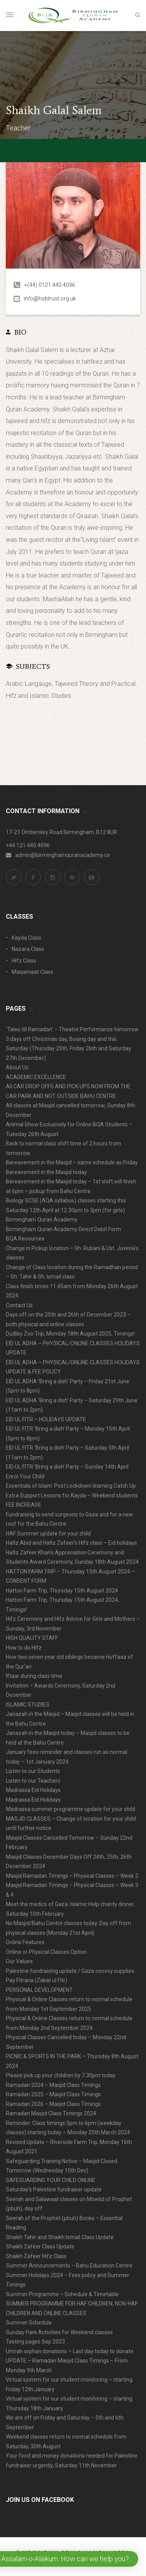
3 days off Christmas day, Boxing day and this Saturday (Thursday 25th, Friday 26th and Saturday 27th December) (68, 1048)
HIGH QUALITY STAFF (32, 1638)
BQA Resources (25, 1238)
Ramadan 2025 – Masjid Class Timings (53, 2094)
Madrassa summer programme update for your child (70, 1809)
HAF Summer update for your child (48, 1533)
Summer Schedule (29, 2322)
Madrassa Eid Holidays (33, 1790)
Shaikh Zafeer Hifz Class (36, 2256)
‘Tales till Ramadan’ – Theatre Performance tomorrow (72, 1029)
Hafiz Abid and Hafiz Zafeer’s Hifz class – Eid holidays (71, 1543)
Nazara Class (28, 949)
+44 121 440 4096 (28, 845)
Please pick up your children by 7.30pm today (61, 2075)
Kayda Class (26, 938)
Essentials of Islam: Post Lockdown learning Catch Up (71, 1486)
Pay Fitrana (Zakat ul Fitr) (36, 1980)
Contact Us (19, 1305)
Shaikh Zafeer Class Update (40, 2246)
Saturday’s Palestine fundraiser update (54, 2189)
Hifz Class (24, 961)
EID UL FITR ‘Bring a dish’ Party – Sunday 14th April (67, 1467)
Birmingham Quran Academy (41, 1219)
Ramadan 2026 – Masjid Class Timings (53, 2104)
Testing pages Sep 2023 (35, 2341)
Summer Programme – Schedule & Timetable (62, 2294)
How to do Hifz (24, 1647)
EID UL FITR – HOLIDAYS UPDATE (46, 1419)
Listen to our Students (33, 1771)
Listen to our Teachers (33, 1781)
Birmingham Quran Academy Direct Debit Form (63, 1229)
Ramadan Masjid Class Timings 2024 (51, 2113)
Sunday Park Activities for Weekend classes (59, 2332)
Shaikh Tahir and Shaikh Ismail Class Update (60, 2237)
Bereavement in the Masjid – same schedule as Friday (72, 1162)
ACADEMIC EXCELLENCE (36, 1077)
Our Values (19, 1961)
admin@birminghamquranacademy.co (58, 855)
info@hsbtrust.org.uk (45, 298)
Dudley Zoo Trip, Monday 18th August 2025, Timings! (70, 1333)
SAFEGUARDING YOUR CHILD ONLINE (50, 2180)
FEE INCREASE (23, 1505)
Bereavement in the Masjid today (46, 1172)
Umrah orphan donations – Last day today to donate (70, 2351)
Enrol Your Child (25, 1476)
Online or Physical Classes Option (46, 1952)
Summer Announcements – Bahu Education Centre (69, 2265)
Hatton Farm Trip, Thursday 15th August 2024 (62, 1590)
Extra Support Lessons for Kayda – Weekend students (72, 1495)
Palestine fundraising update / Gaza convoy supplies (70, 1971)
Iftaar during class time (34, 1676)
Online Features (25, 1942)
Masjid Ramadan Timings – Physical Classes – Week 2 (72, 1876)
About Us (17, 1067)
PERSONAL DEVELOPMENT (39, 1990)
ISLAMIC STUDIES (27, 1705)
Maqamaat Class (32, 972)
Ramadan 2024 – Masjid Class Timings (53, 2085)
